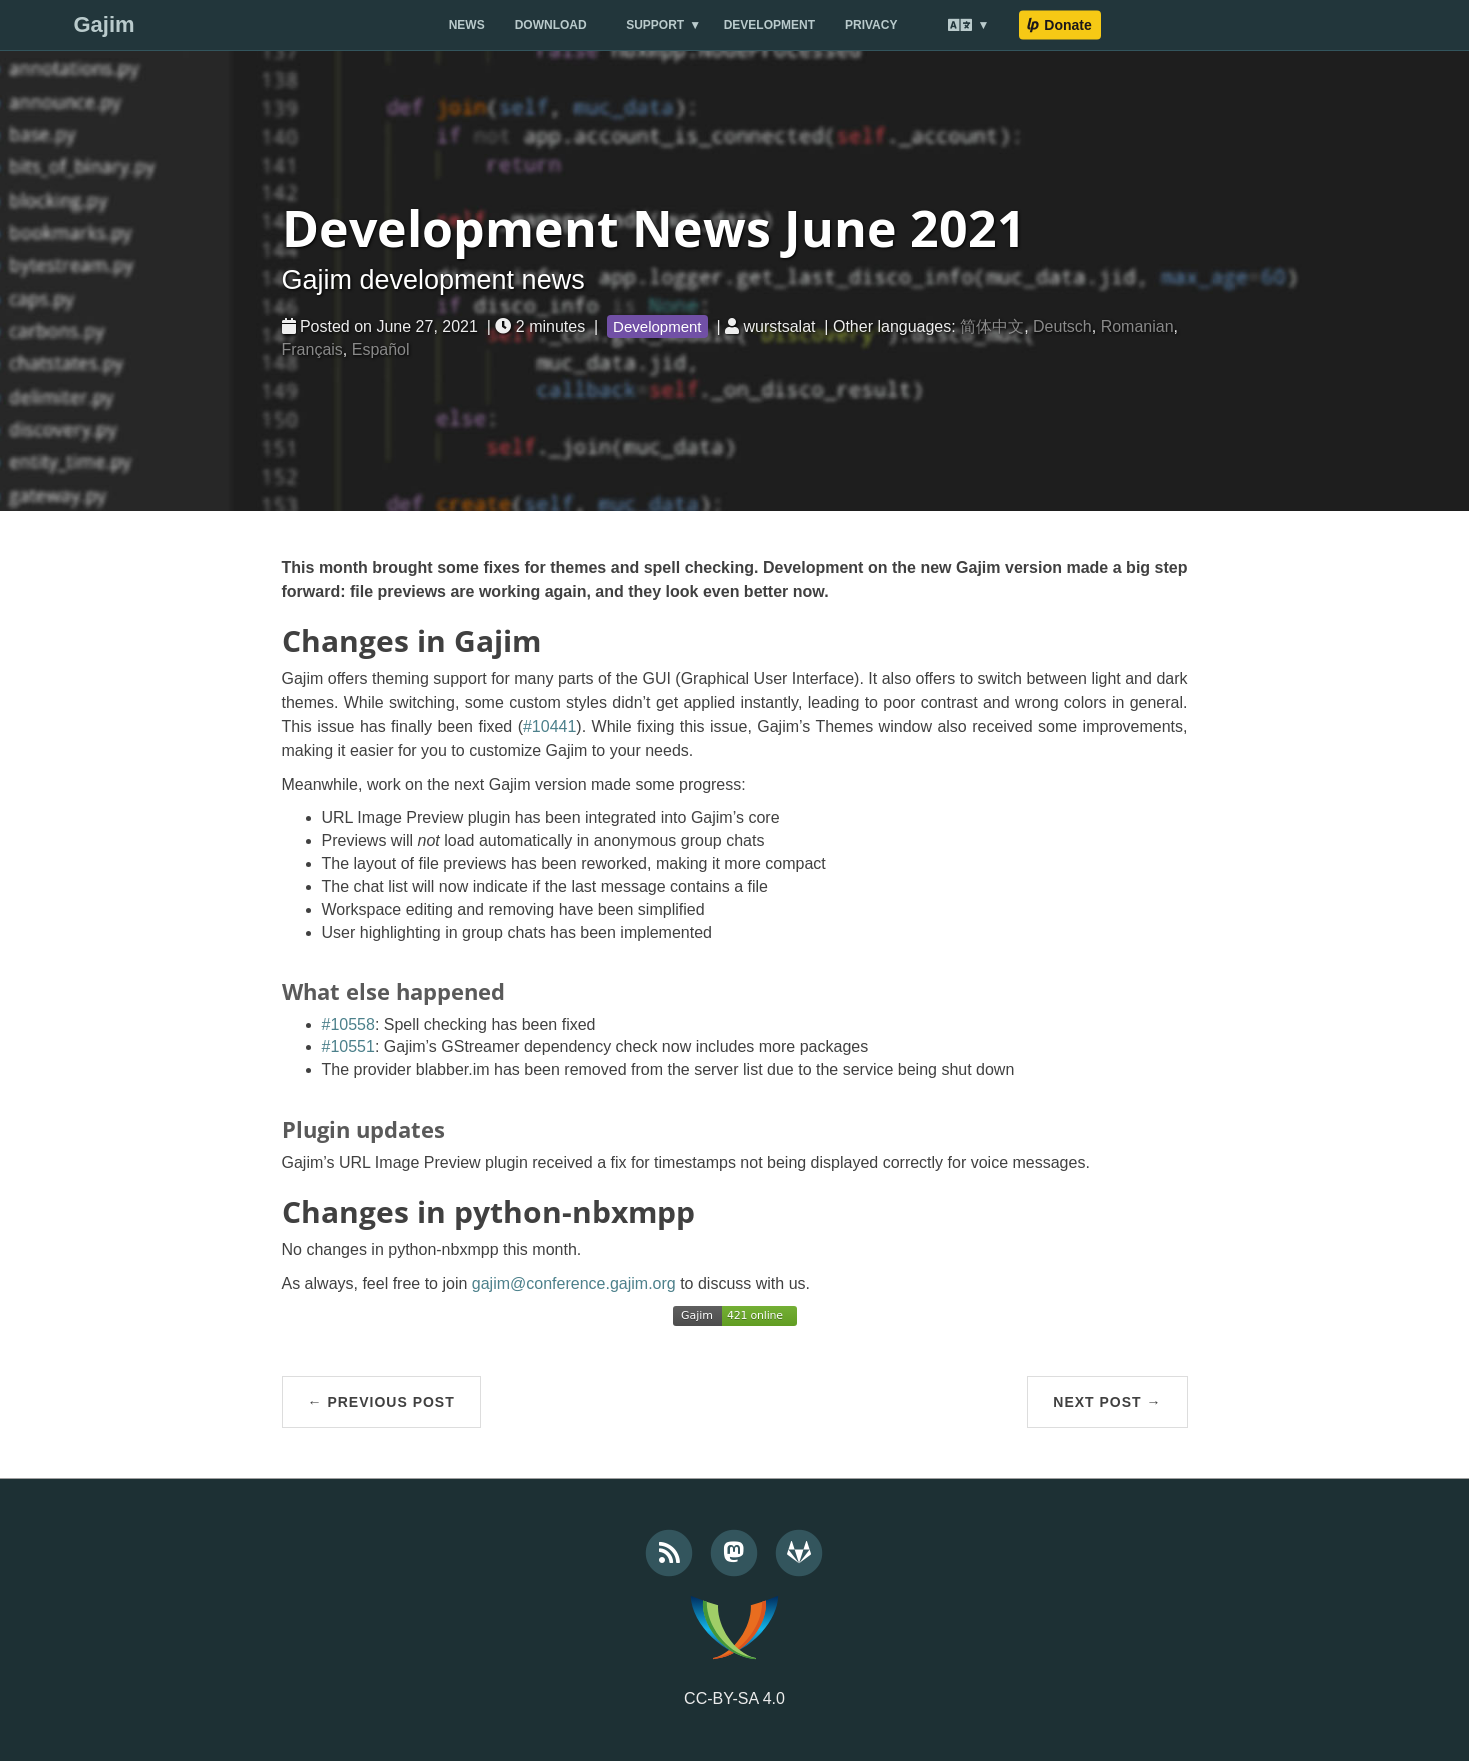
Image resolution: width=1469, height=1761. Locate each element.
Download (551, 25)
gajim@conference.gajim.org (574, 1283)
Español (381, 349)
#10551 (348, 1046)
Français (312, 349)
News (467, 25)
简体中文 (992, 326)
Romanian (1137, 326)
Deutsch (1062, 326)
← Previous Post (381, 1402)
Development (769, 25)
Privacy (871, 25)
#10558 (348, 1024)
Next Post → (1107, 1402)
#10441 (549, 726)
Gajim (103, 24)
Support (655, 25)
